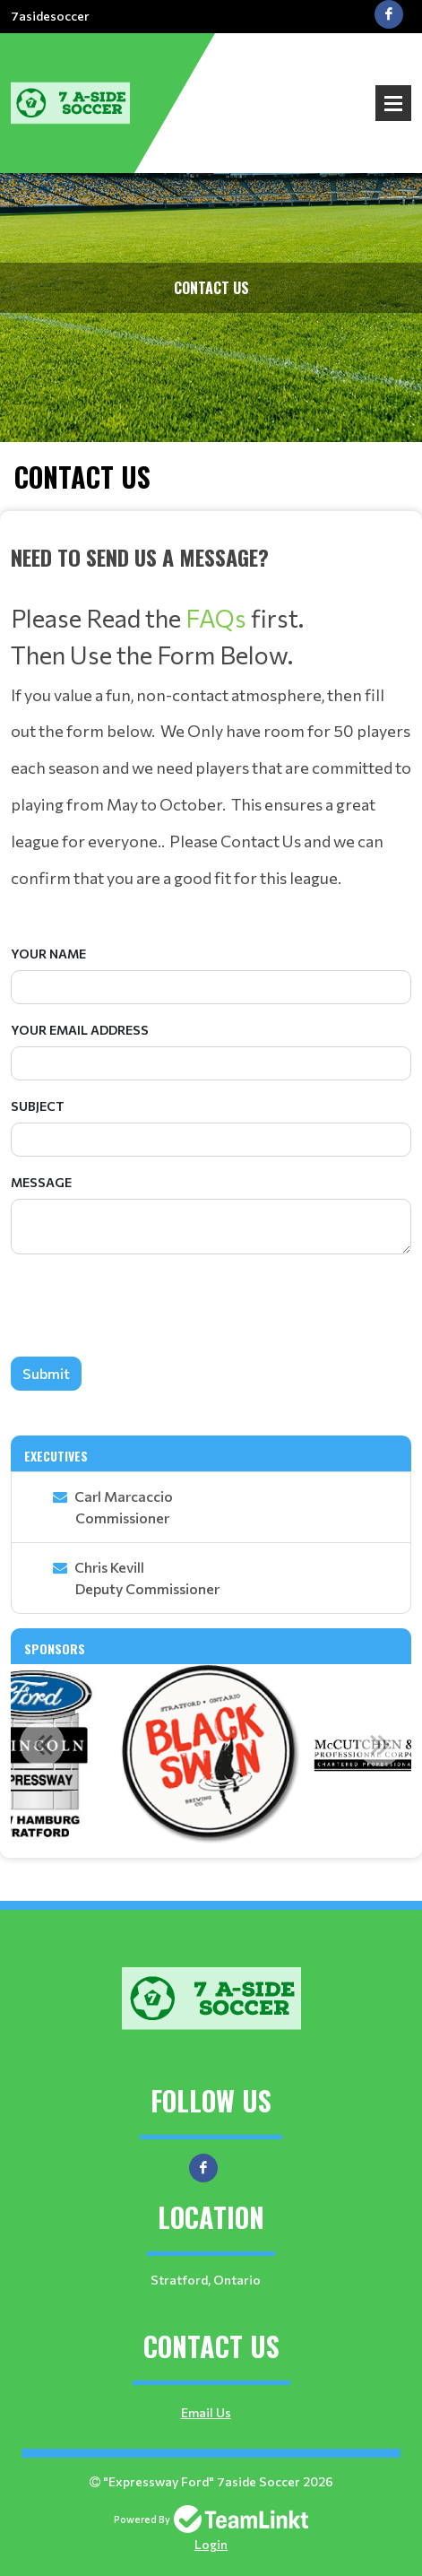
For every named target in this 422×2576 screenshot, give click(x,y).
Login (211, 2544)
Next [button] (379, 1744)
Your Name (48, 953)
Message (41, 1182)
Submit (46, 1373)
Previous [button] (42, 1744)
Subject (38, 1106)
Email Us (206, 2412)
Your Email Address (80, 1029)
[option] (211, 1753)
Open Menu (393, 103)
